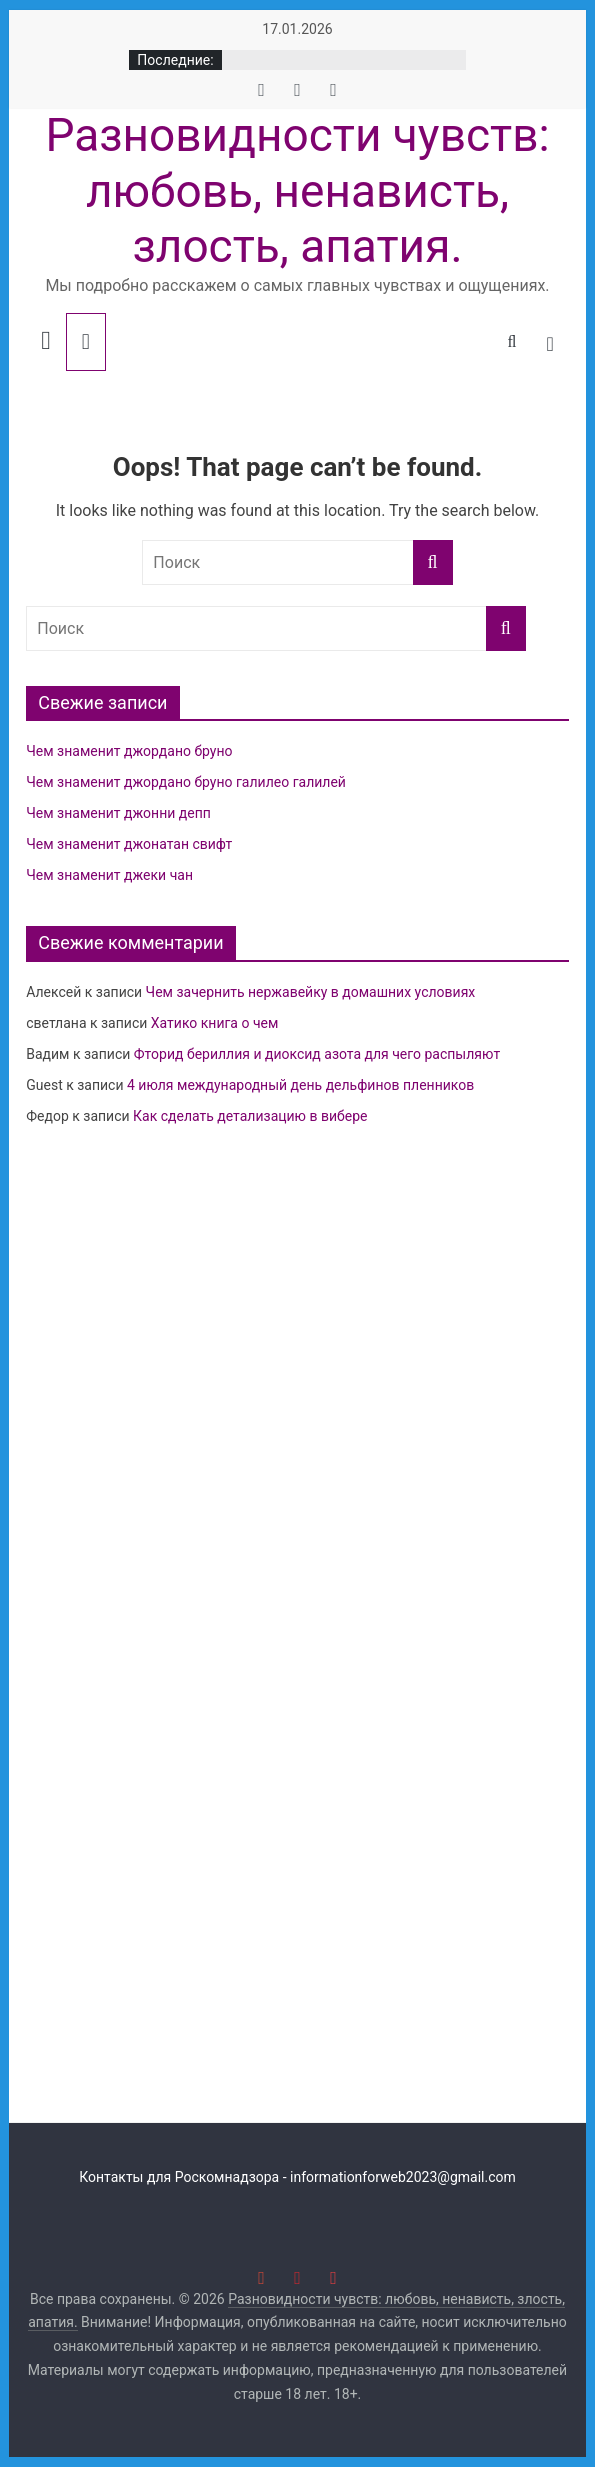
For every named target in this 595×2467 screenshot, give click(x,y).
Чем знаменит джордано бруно (129, 751)
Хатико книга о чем (215, 1023)
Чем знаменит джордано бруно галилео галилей (186, 782)
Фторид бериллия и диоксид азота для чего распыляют (317, 1054)
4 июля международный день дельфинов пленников (300, 1085)
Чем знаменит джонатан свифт (129, 844)
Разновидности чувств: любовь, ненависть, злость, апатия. (297, 190)
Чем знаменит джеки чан (109, 875)
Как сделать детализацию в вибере (250, 1116)
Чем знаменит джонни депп (118, 813)
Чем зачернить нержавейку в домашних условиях (311, 992)
